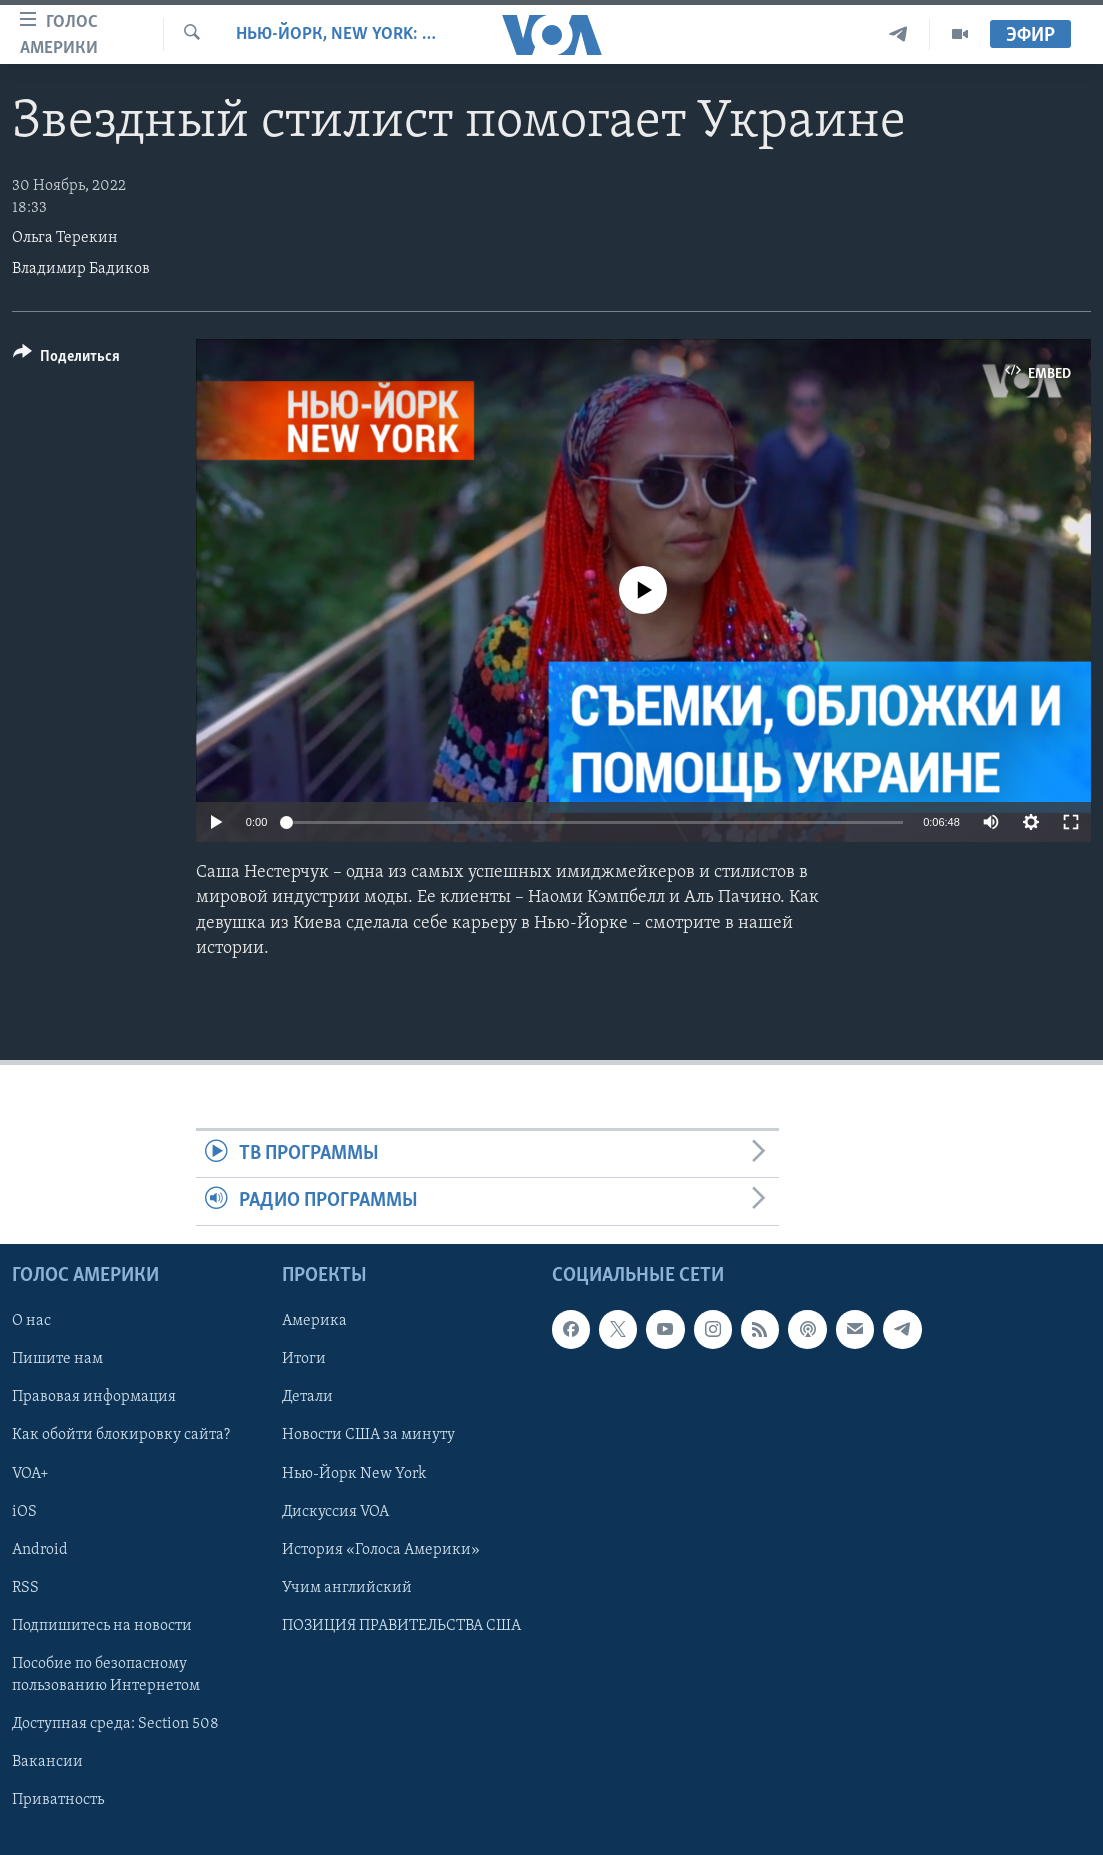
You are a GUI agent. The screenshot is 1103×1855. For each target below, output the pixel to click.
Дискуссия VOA (335, 1511)
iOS (24, 1511)
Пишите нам (57, 1359)
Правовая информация (94, 1397)
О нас (31, 1321)
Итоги (304, 1359)
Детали (307, 1397)
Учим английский (347, 1587)
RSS (25, 1587)
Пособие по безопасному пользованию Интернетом (106, 1674)
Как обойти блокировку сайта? (121, 1435)
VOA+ (30, 1473)
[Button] (66, 359)
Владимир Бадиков (81, 269)
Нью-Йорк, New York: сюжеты (335, 34)
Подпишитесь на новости (102, 1625)
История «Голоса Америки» (381, 1549)
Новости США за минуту (368, 1435)
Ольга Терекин (65, 238)
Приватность (58, 1800)
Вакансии (47, 1762)
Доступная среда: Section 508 (115, 1724)
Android (40, 1549)
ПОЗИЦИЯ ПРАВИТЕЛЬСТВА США (401, 1625)
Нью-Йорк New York (354, 1473)
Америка (314, 1321)
